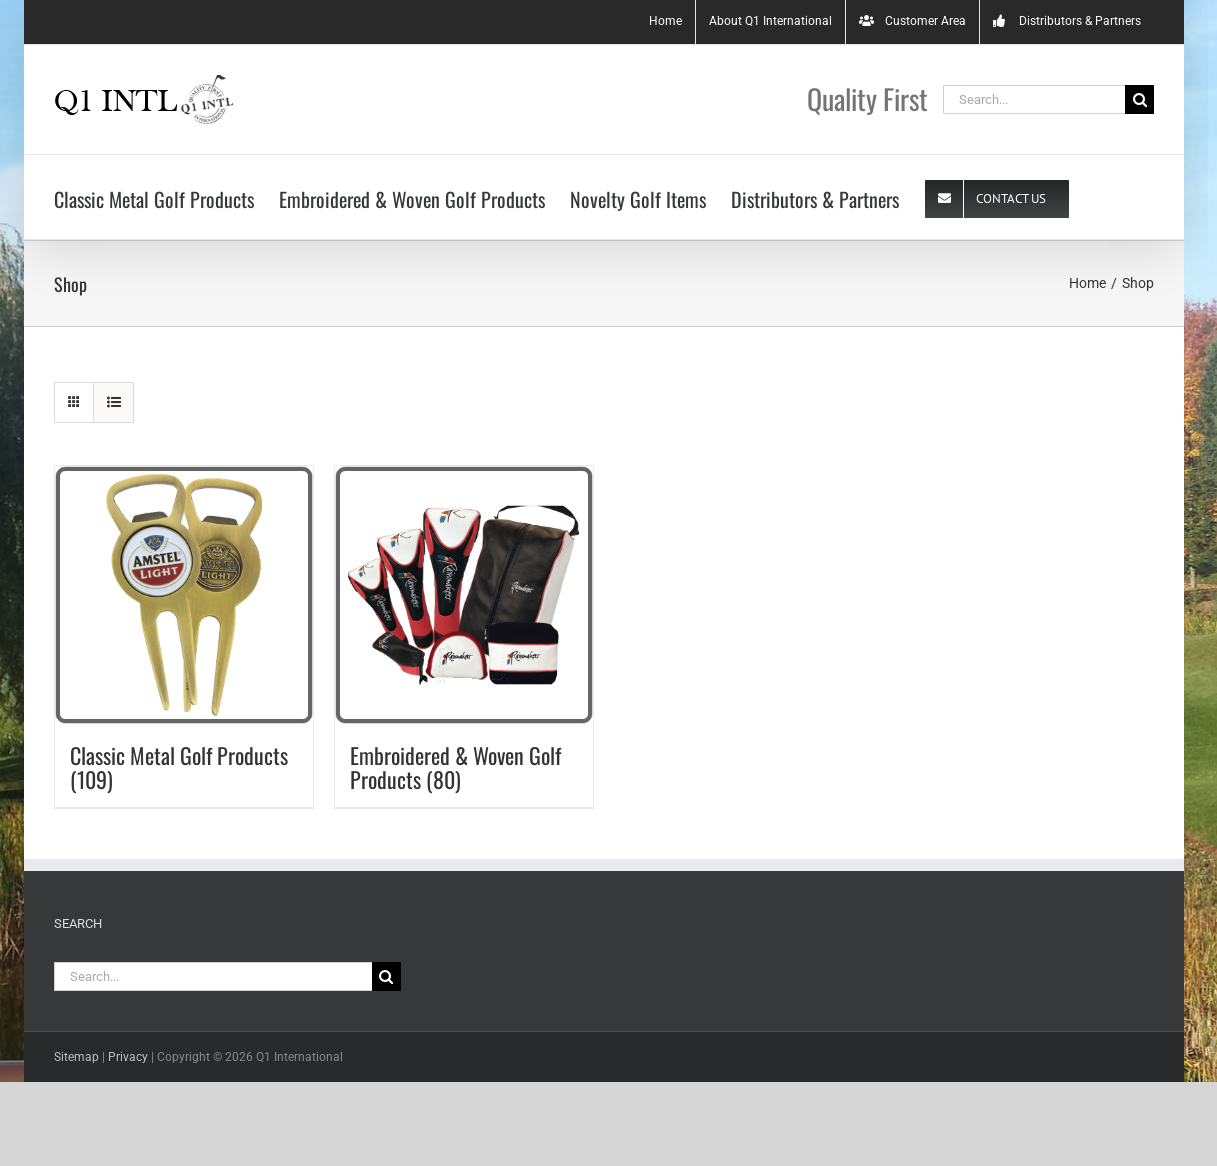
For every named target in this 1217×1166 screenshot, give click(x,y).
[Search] (1139, 99)
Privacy (128, 1057)
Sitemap (76, 1057)
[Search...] (1034, 99)
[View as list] (113, 402)
